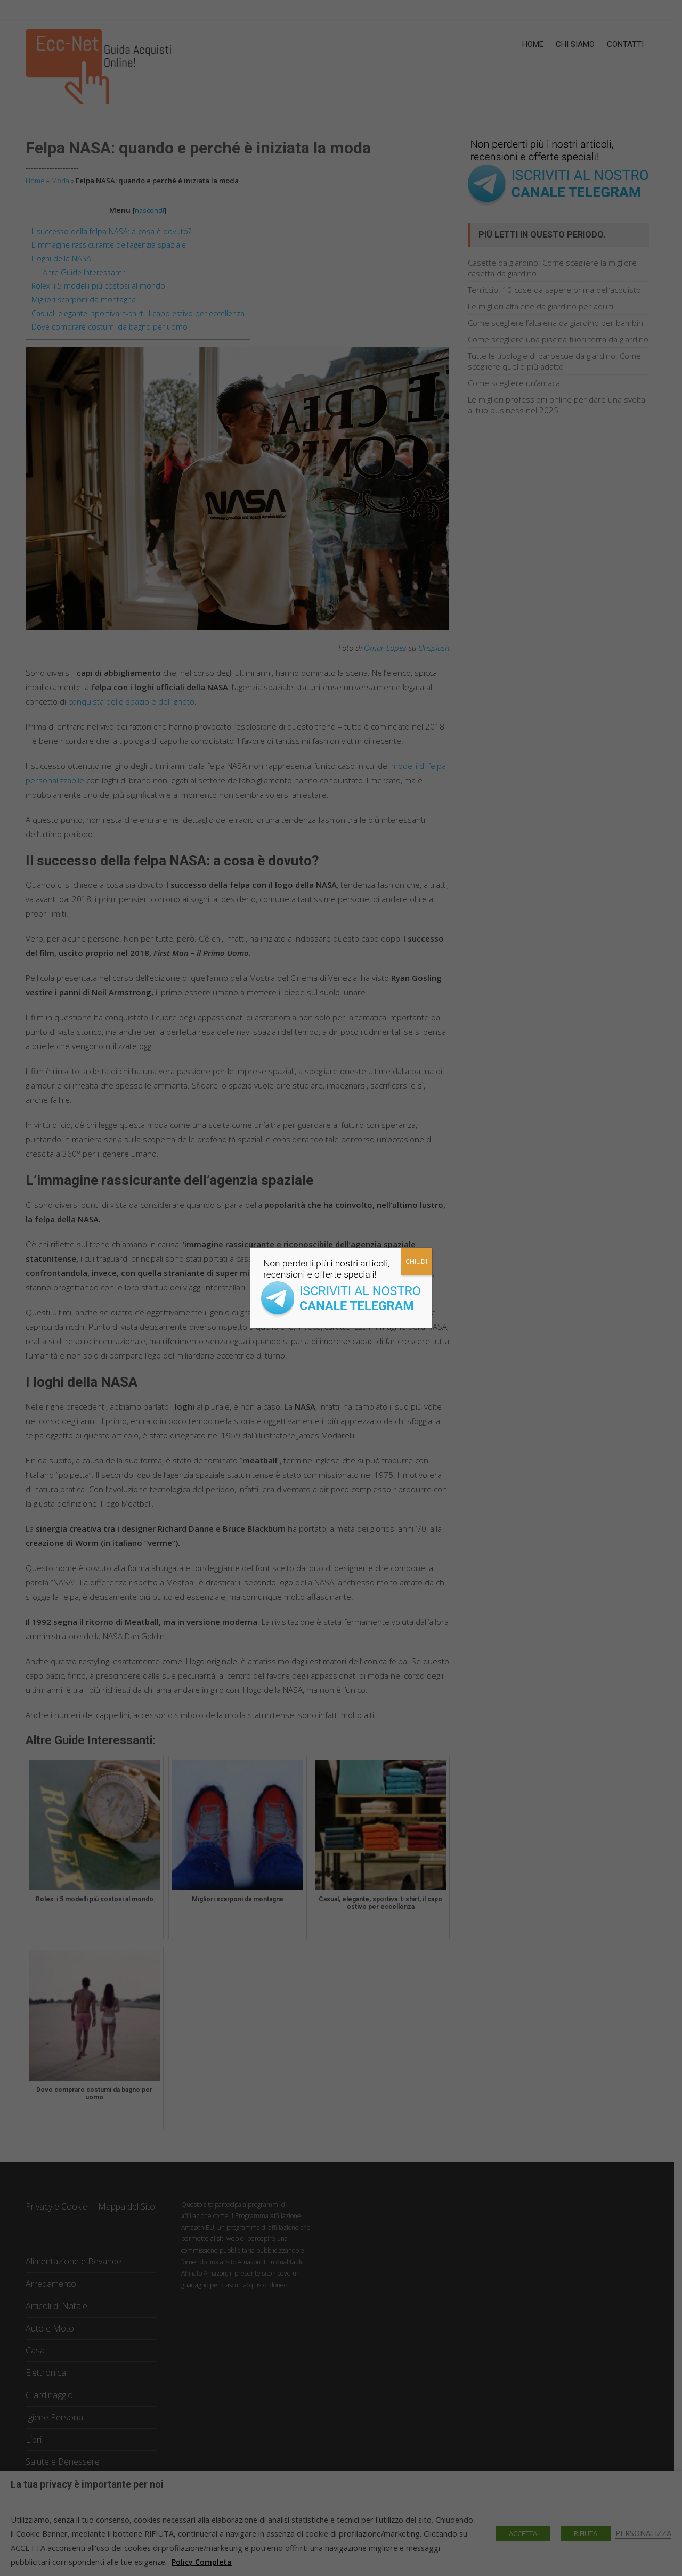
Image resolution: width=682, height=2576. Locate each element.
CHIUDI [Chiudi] (416, 1261)
